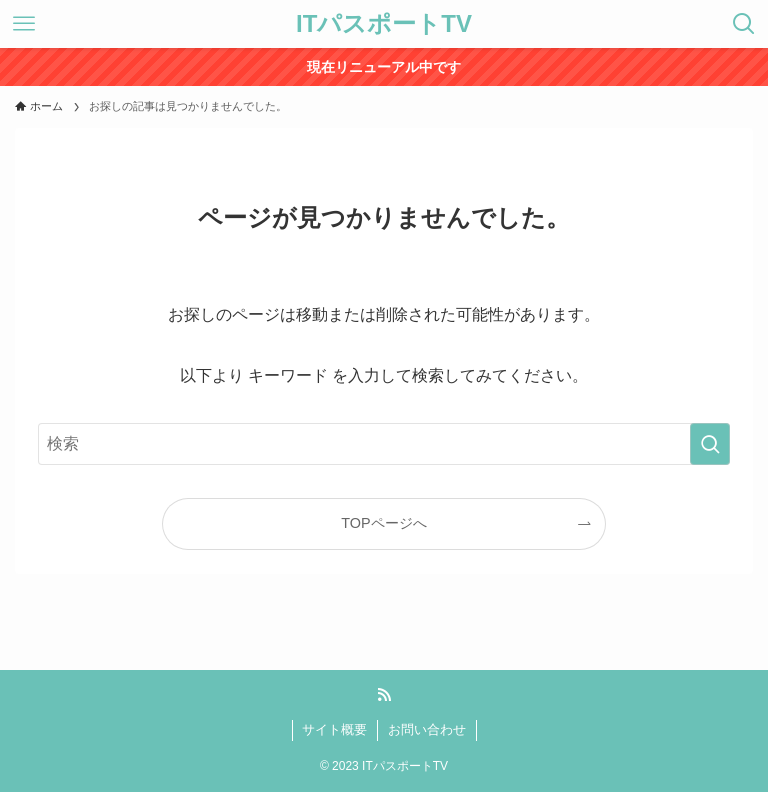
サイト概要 (334, 729)
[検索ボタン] (744, 24)
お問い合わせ (427, 729)
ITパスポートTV (384, 24)
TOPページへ (383, 523)
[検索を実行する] (710, 444)
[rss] (384, 695)
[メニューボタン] (24, 24)
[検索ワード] (383, 444)
